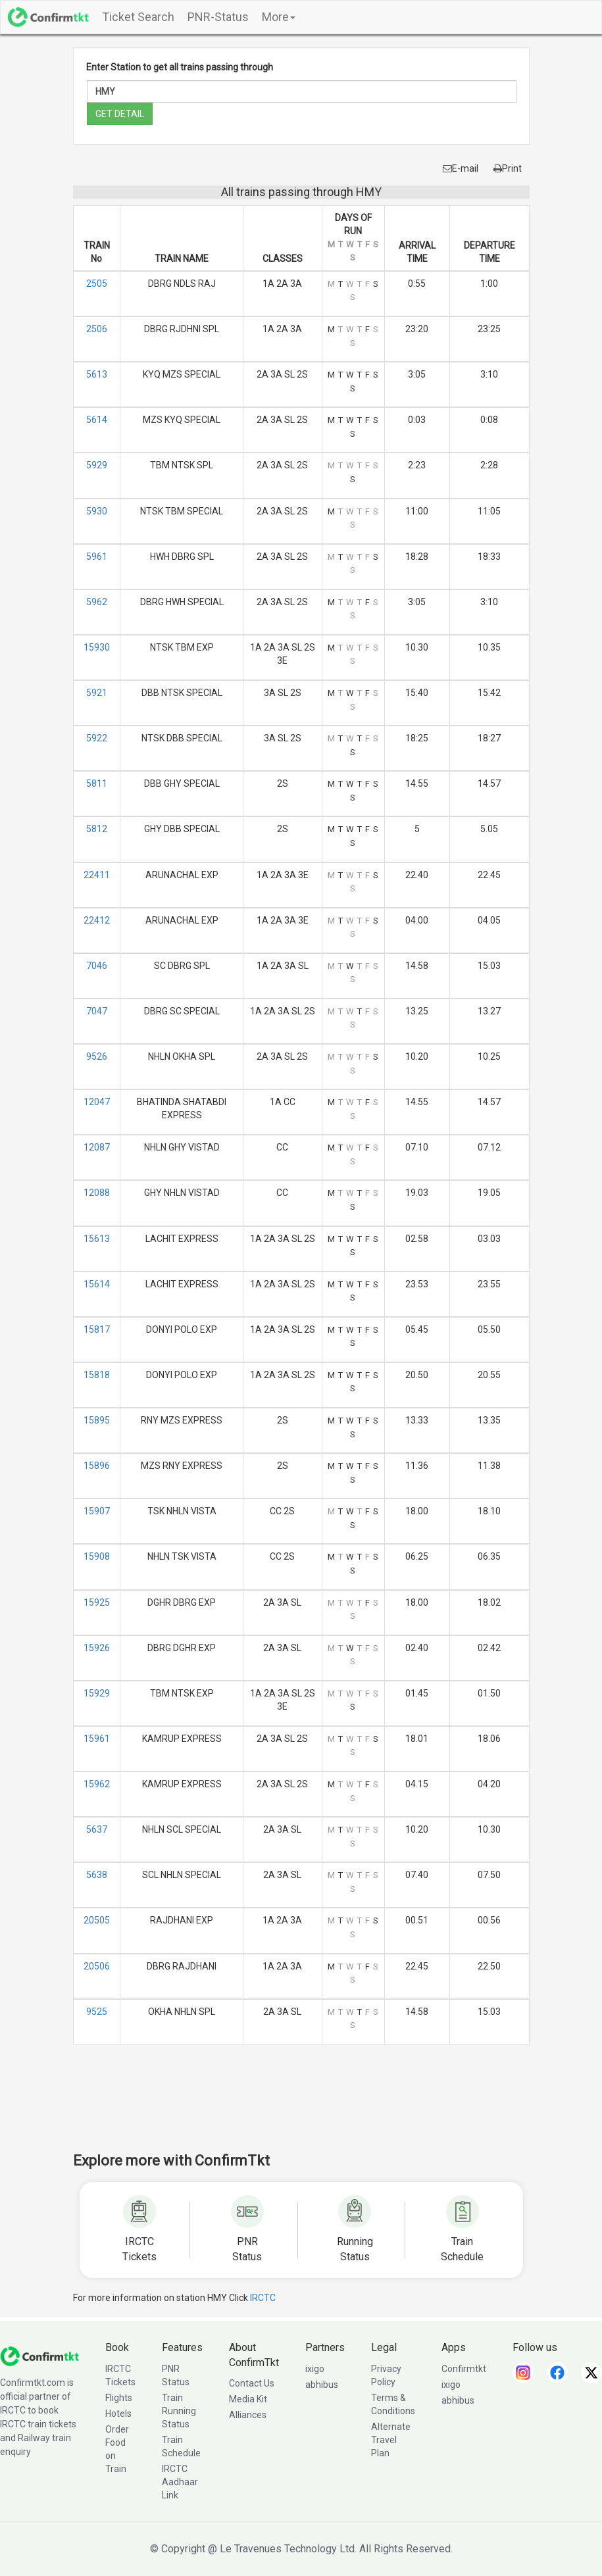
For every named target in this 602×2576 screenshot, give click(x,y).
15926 (97, 1648)
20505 (97, 1920)
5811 (96, 783)
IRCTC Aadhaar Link (180, 2482)
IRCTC (263, 2297)
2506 (96, 329)
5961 (96, 556)
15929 (97, 1693)
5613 (96, 374)
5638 (96, 1875)
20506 (97, 1966)
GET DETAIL (119, 114)
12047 (97, 1102)
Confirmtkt (463, 2369)
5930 (96, 511)
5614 (96, 419)
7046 (96, 965)
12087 (97, 1147)
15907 (97, 1511)
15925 (97, 1602)
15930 (97, 647)
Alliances (247, 2415)
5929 (96, 465)
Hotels (118, 2413)
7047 (96, 1011)
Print (507, 168)
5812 (96, 829)
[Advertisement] (312, 2107)
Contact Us (251, 2383)
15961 (97, 1738)
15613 (97, 1238)
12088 (97, 1192)
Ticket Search (138, 17)
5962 (96, 602)
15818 (97, 1375)
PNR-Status (218, 17)
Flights (118, 2397)
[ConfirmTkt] (39, 2355)
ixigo (314, 2369)
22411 (97, 875)
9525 (96, 2011)
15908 (97, 1556)
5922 (96, 738)
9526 (96, 1056)
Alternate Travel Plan (391, 2439)
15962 (97, 1784)
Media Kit (248, 2399)
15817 (97, 1329)
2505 (96, 283)
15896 (97, 1465)
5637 (96, 1829)
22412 (97, 920)
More (278, 17)
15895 (97, 1420)
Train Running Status (179, 2410)
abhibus (321, 2384)
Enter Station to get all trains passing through (179, 67)
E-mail (460, 168)
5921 (96, 692)
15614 (97, 1284)
